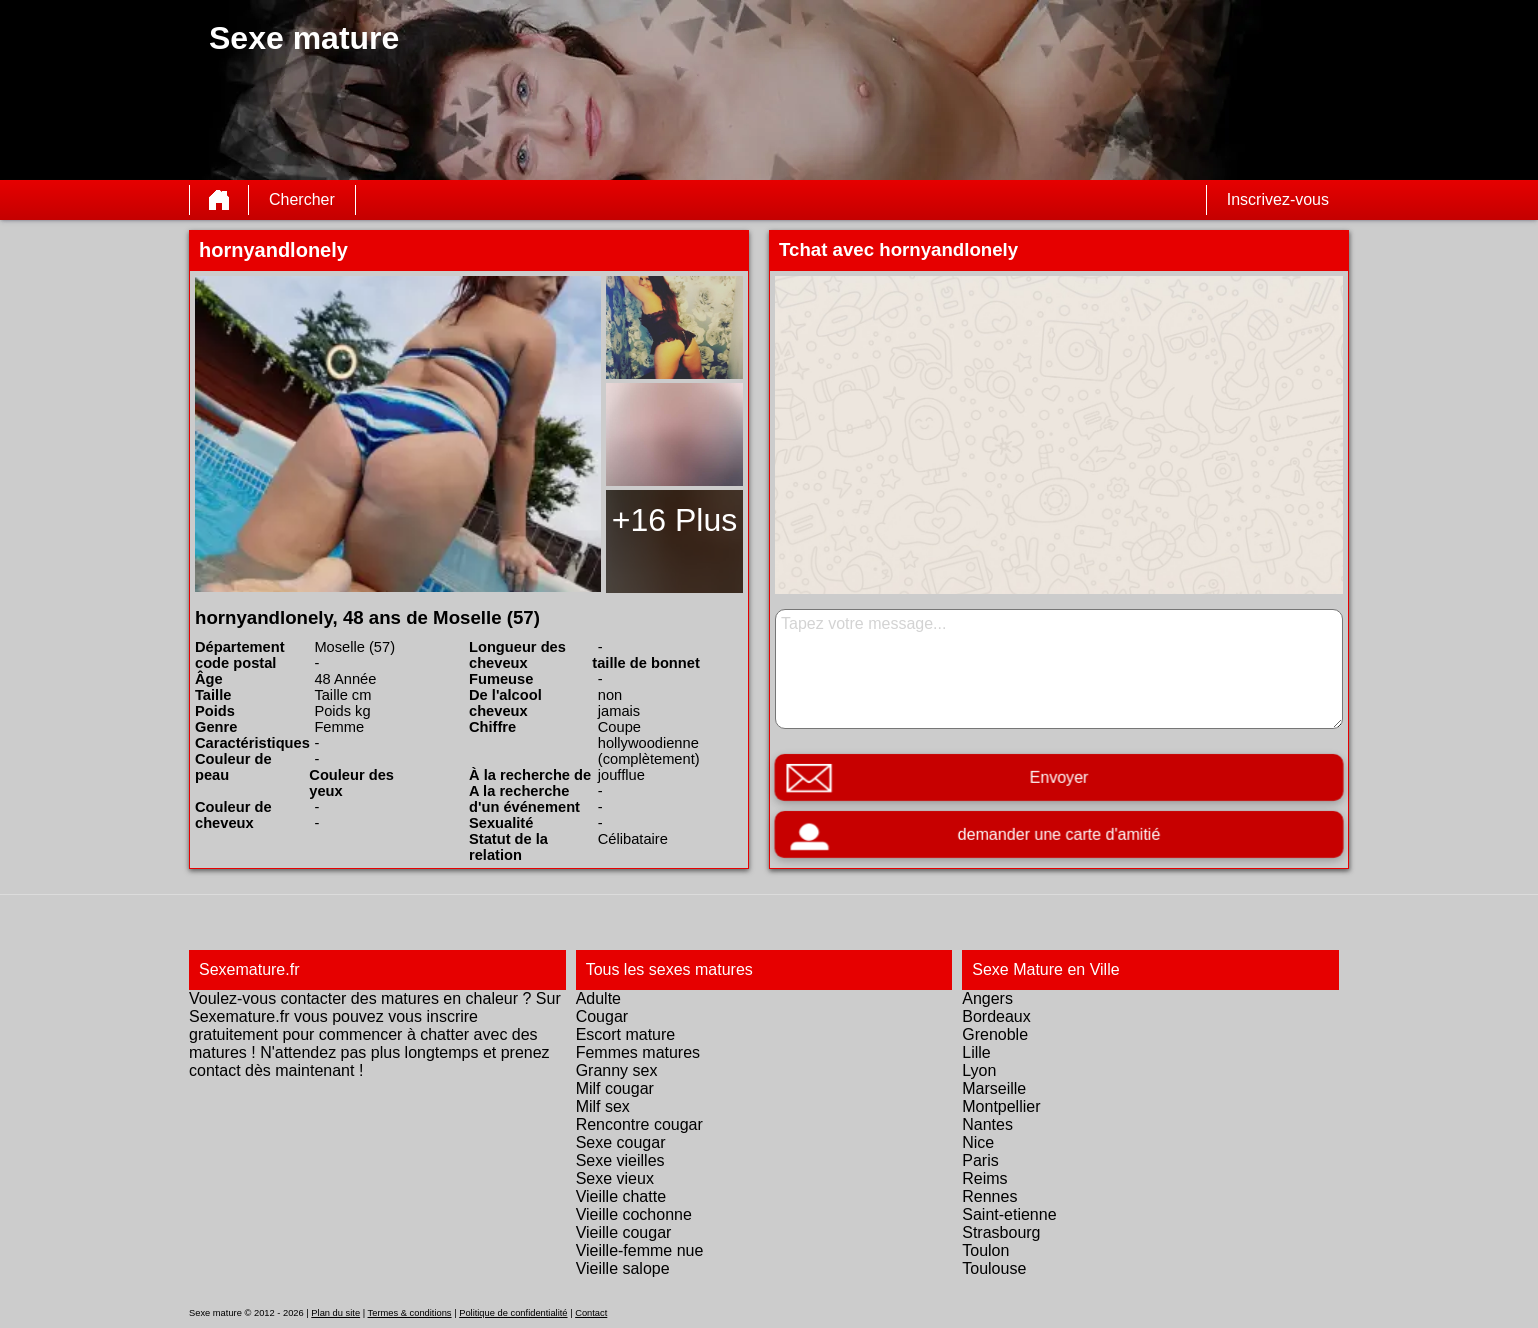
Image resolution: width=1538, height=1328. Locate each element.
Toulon (985, 1250)
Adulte (598, 998)
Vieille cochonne (634, 1214)
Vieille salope (623, 1268)
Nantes (987, 1124)
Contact (591, 1313)
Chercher (302, 199)
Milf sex (603, 1106)
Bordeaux (996, 1016)
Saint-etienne (1009, 1214)
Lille (976, 1052)
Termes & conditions (410, 1313)
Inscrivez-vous (1278, 199)
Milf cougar (615, 1088)
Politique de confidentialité (513, 1313)
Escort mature (626, 1034)
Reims (984, 1178)
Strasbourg (1001, 1232)
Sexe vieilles (620, 1160)
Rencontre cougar (639, 1124)
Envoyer (1059, 777)
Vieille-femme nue (640, 1250)
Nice (978, 1142)
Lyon (979, 1070)
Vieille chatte (621, 1196)
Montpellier (1001, 1106)
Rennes (989, 1196)
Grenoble (995, 1034)
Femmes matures (638, 1052)
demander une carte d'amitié (1058, 834)
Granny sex (617, 1070)
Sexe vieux (615, 1178)
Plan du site (335, 1313)
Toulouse (994, 1268)
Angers (987, 998)
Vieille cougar (624, 1232)
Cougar (602, 1016)
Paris (980, 1160)
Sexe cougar (621, 1142)
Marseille (994, 1088)
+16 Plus (674, 520)
